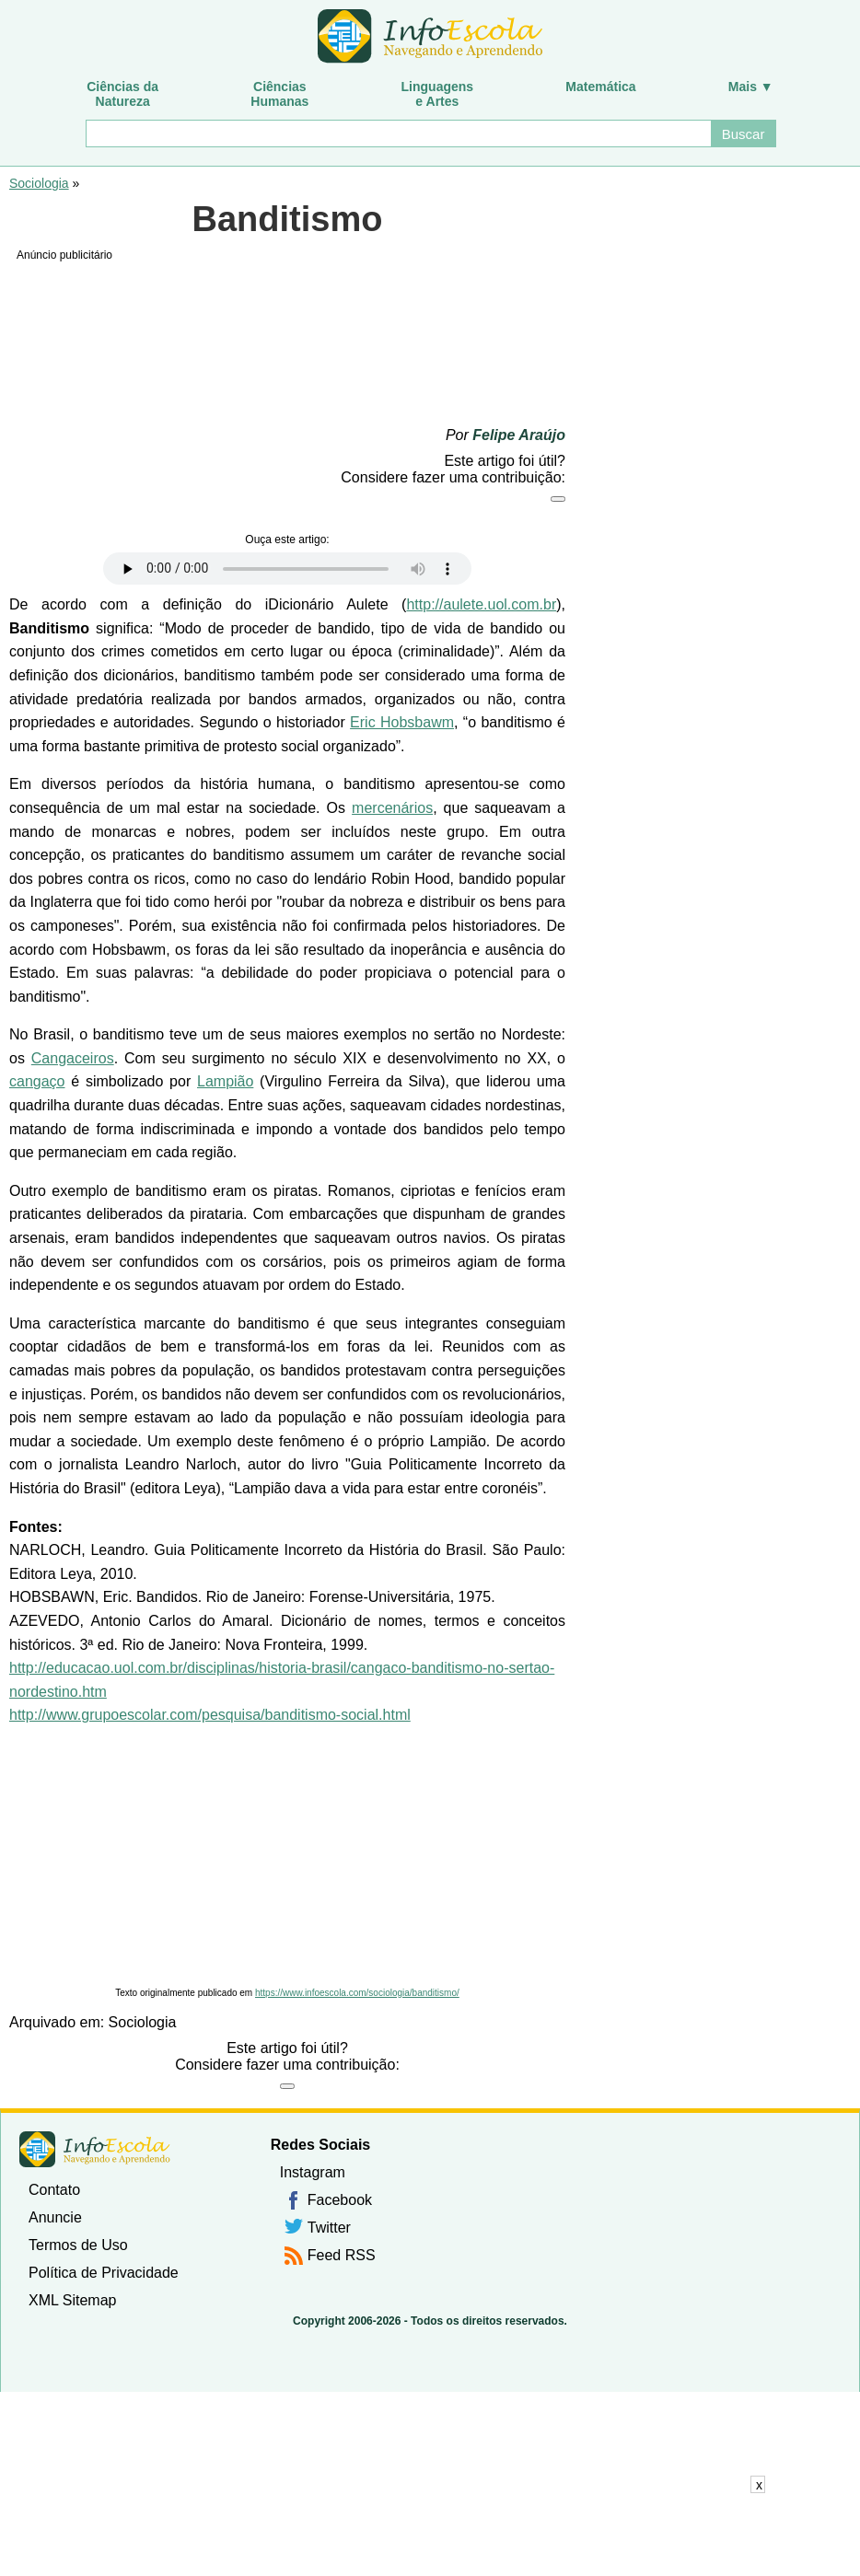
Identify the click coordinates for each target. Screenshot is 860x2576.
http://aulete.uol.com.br (481, 604)
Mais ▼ (750, 86)
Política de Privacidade (104, 2272)
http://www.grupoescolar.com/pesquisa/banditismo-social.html (210, 1715)
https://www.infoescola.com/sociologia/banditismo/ (357, 1993)
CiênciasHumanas (279, 94)
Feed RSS (342, 2255)
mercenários (392, 808)
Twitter (329, 2227)
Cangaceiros (72, 1058)
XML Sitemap (72, 2300)
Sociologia (39, 183)
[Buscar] (397, 133)
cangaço (37, 1081)
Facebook (340, 2200)
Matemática (600, 86)
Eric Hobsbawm (402, 722)
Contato (54, 2190)
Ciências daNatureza (122, 94)
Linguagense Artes (437, 94)
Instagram (312, 2172)
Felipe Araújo (518, 435)
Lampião (225, 1081)
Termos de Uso (78, 2245)
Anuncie (55, 2217)
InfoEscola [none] (94, 2149)
